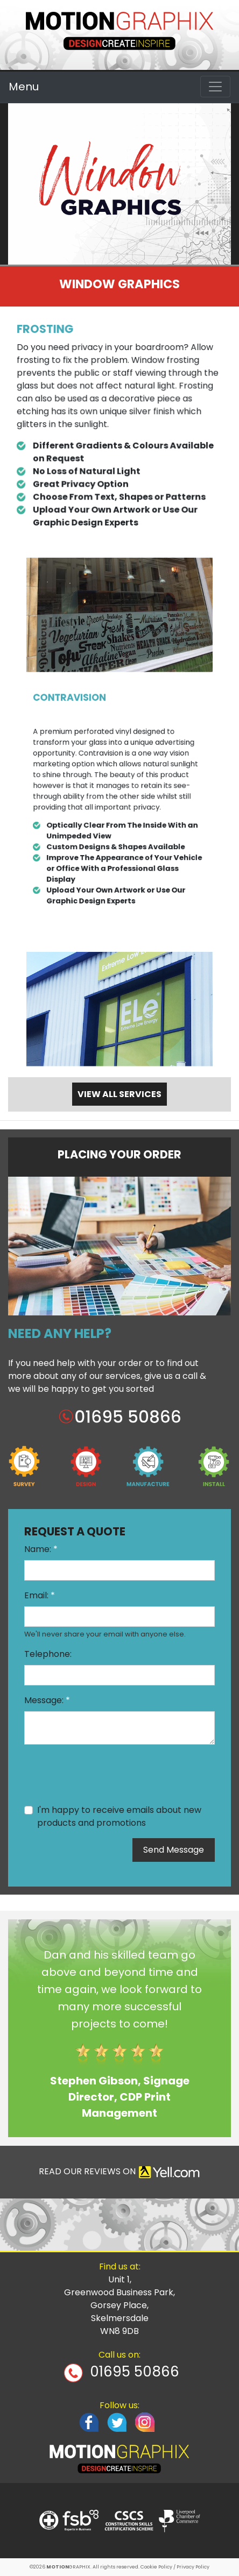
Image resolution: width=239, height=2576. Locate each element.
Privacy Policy (193, 2567)
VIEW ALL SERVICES (119, 1094)
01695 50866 (134, 2371)
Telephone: (48, 1654)
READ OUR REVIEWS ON (119, 2172)
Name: (41, 1549)
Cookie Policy (156, 2567)
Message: (47, 1700)
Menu (24, 86)
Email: (39, 1595)
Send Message (173, 1850)
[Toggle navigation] (215, 86)
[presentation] (106, 1774)
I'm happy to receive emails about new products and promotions (119, 1816)
